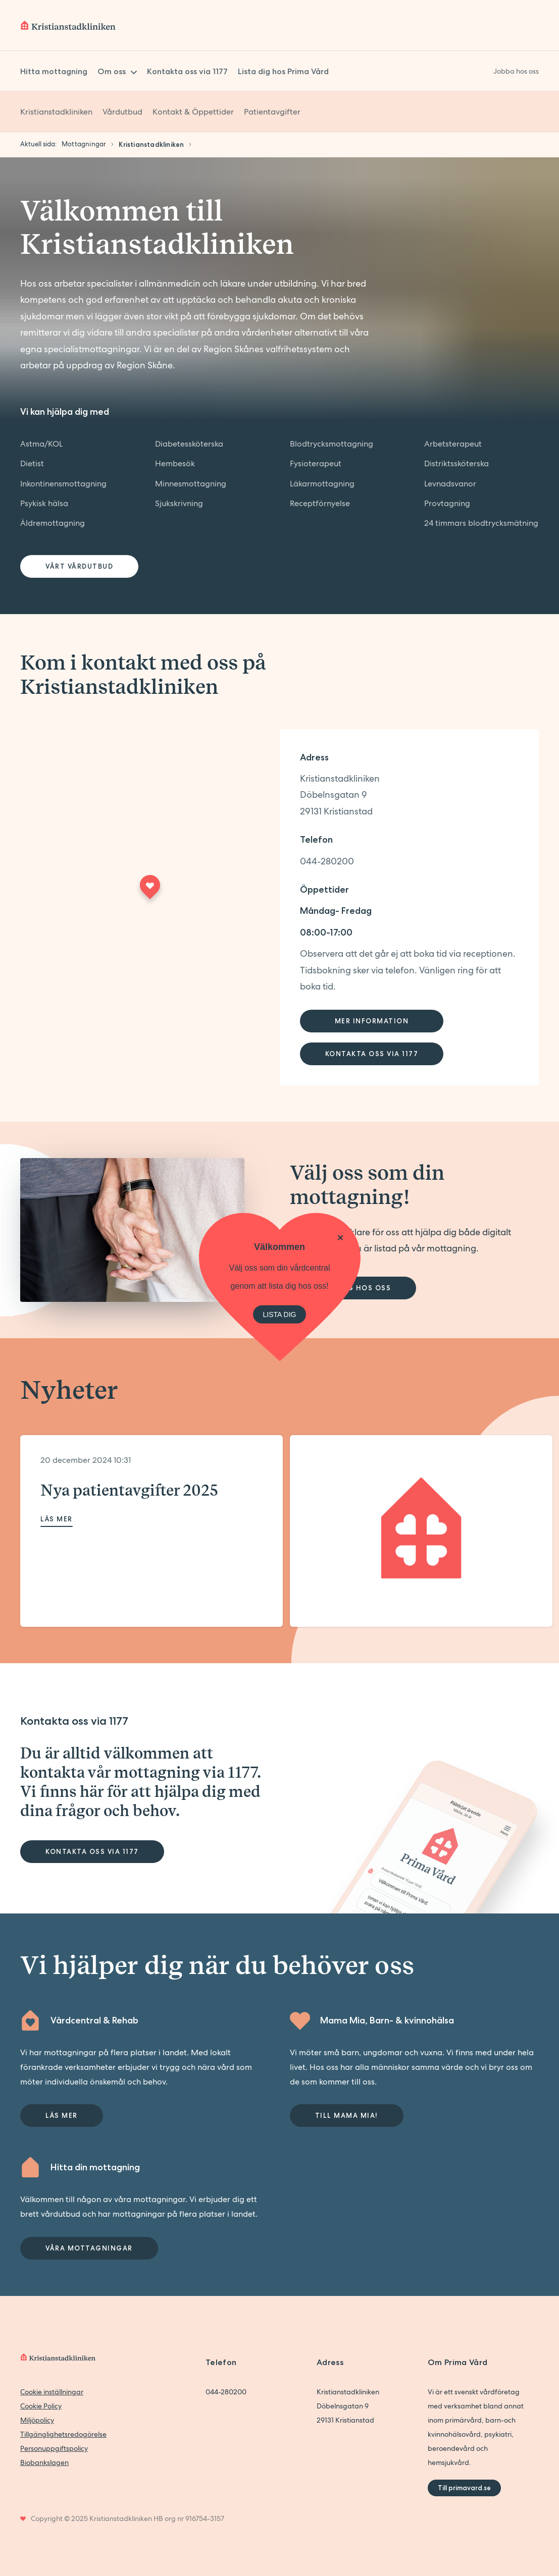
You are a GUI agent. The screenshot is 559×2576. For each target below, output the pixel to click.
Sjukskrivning (179, 503)
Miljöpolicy (37, 2420)
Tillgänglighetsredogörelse (63, 2434)
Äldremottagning (52, 523)
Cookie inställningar (51, 2391)
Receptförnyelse (320, 503)
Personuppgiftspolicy (54, 2448)
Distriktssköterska (456, 463)
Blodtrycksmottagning (331, 444)
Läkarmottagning (322, 483)
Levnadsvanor (450, 483)
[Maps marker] (150, 890)
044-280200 (327, 861)
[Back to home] (68, 25)
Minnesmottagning (190, 483)
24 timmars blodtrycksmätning (481, 523)
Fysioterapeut (315, 463)
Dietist (32, 463)
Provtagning (447, 503)
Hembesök (175, 463)
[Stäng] (340, 1237)
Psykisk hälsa (44, 503)
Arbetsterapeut (453, 444)
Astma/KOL (41, 444)
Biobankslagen (44, 2462)
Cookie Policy (41, 2405)
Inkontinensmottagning (63, 483)
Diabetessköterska (189, 444)
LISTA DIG (279, 1314)
